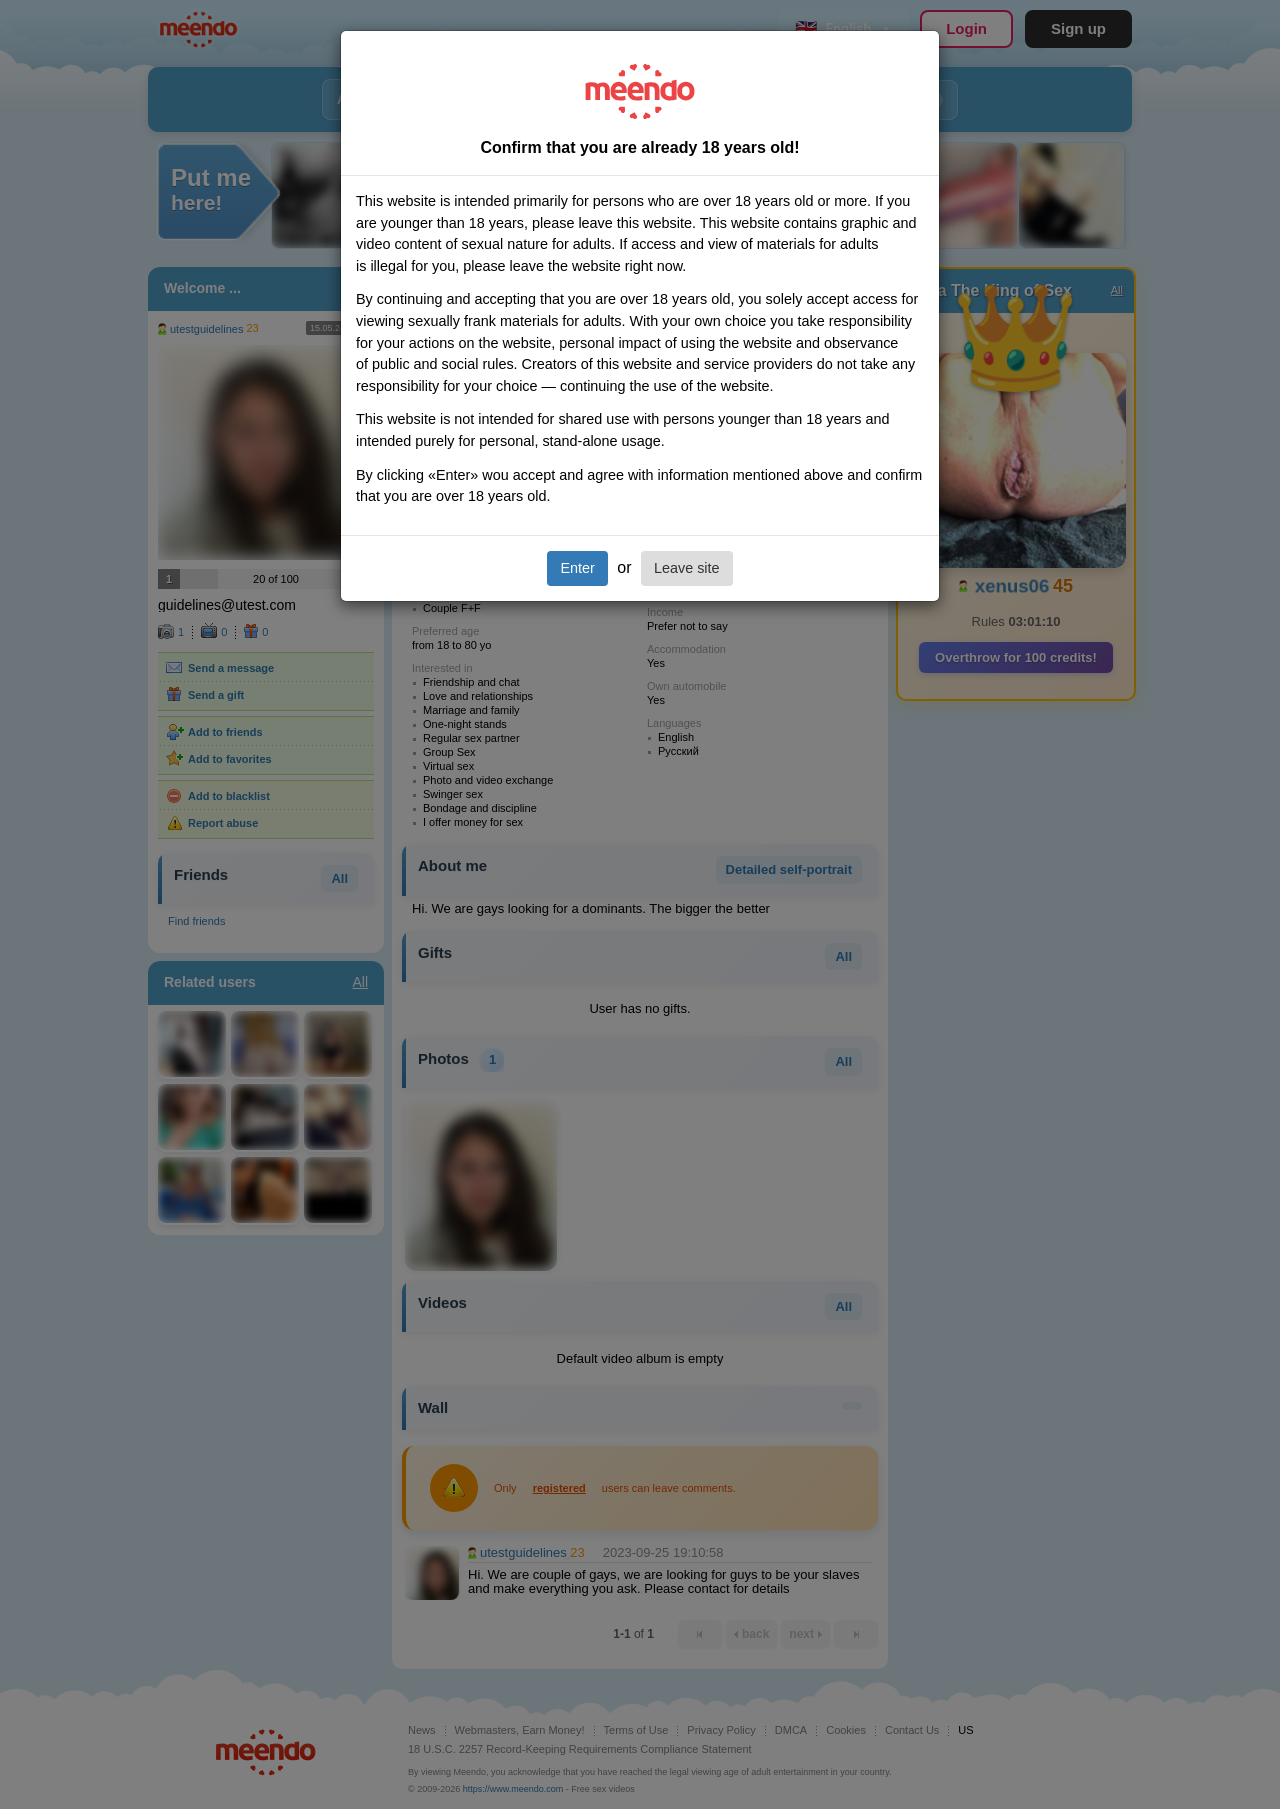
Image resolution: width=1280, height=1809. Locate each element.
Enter (577, 568)
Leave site (687, 568)
